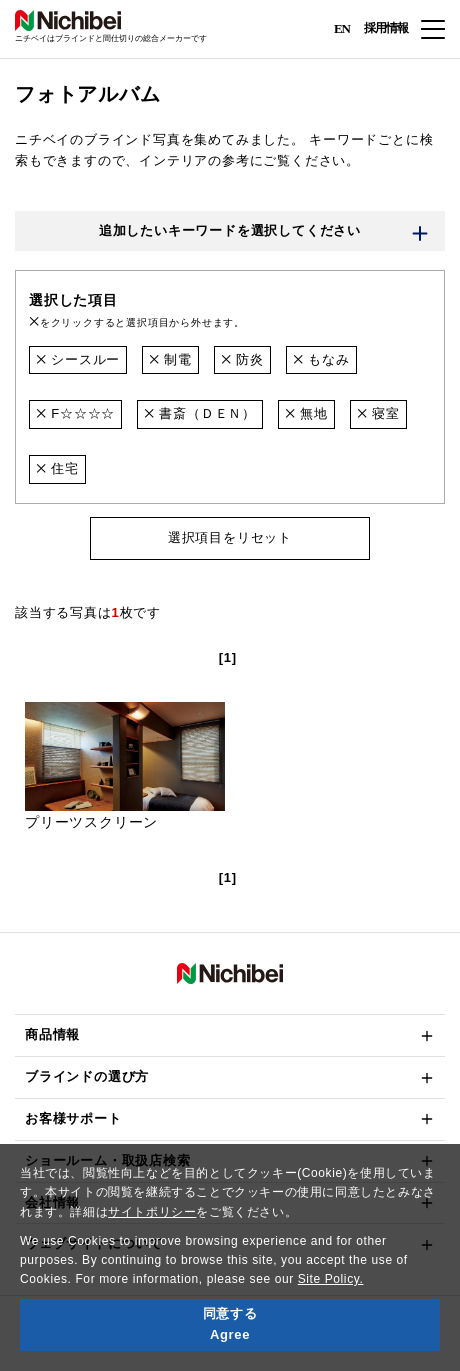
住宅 (57, 468)
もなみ (321, 359)
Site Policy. (331, 1279)
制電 (170, 359)
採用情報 (386, 28)
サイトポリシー (152, 1212)
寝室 (378, 413)
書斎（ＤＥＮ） (200, 413)
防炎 (242, 359)
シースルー (78, 359)
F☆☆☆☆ (75, 413)
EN (342, 27)
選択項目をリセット (230, 537)
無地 (306, 413)
